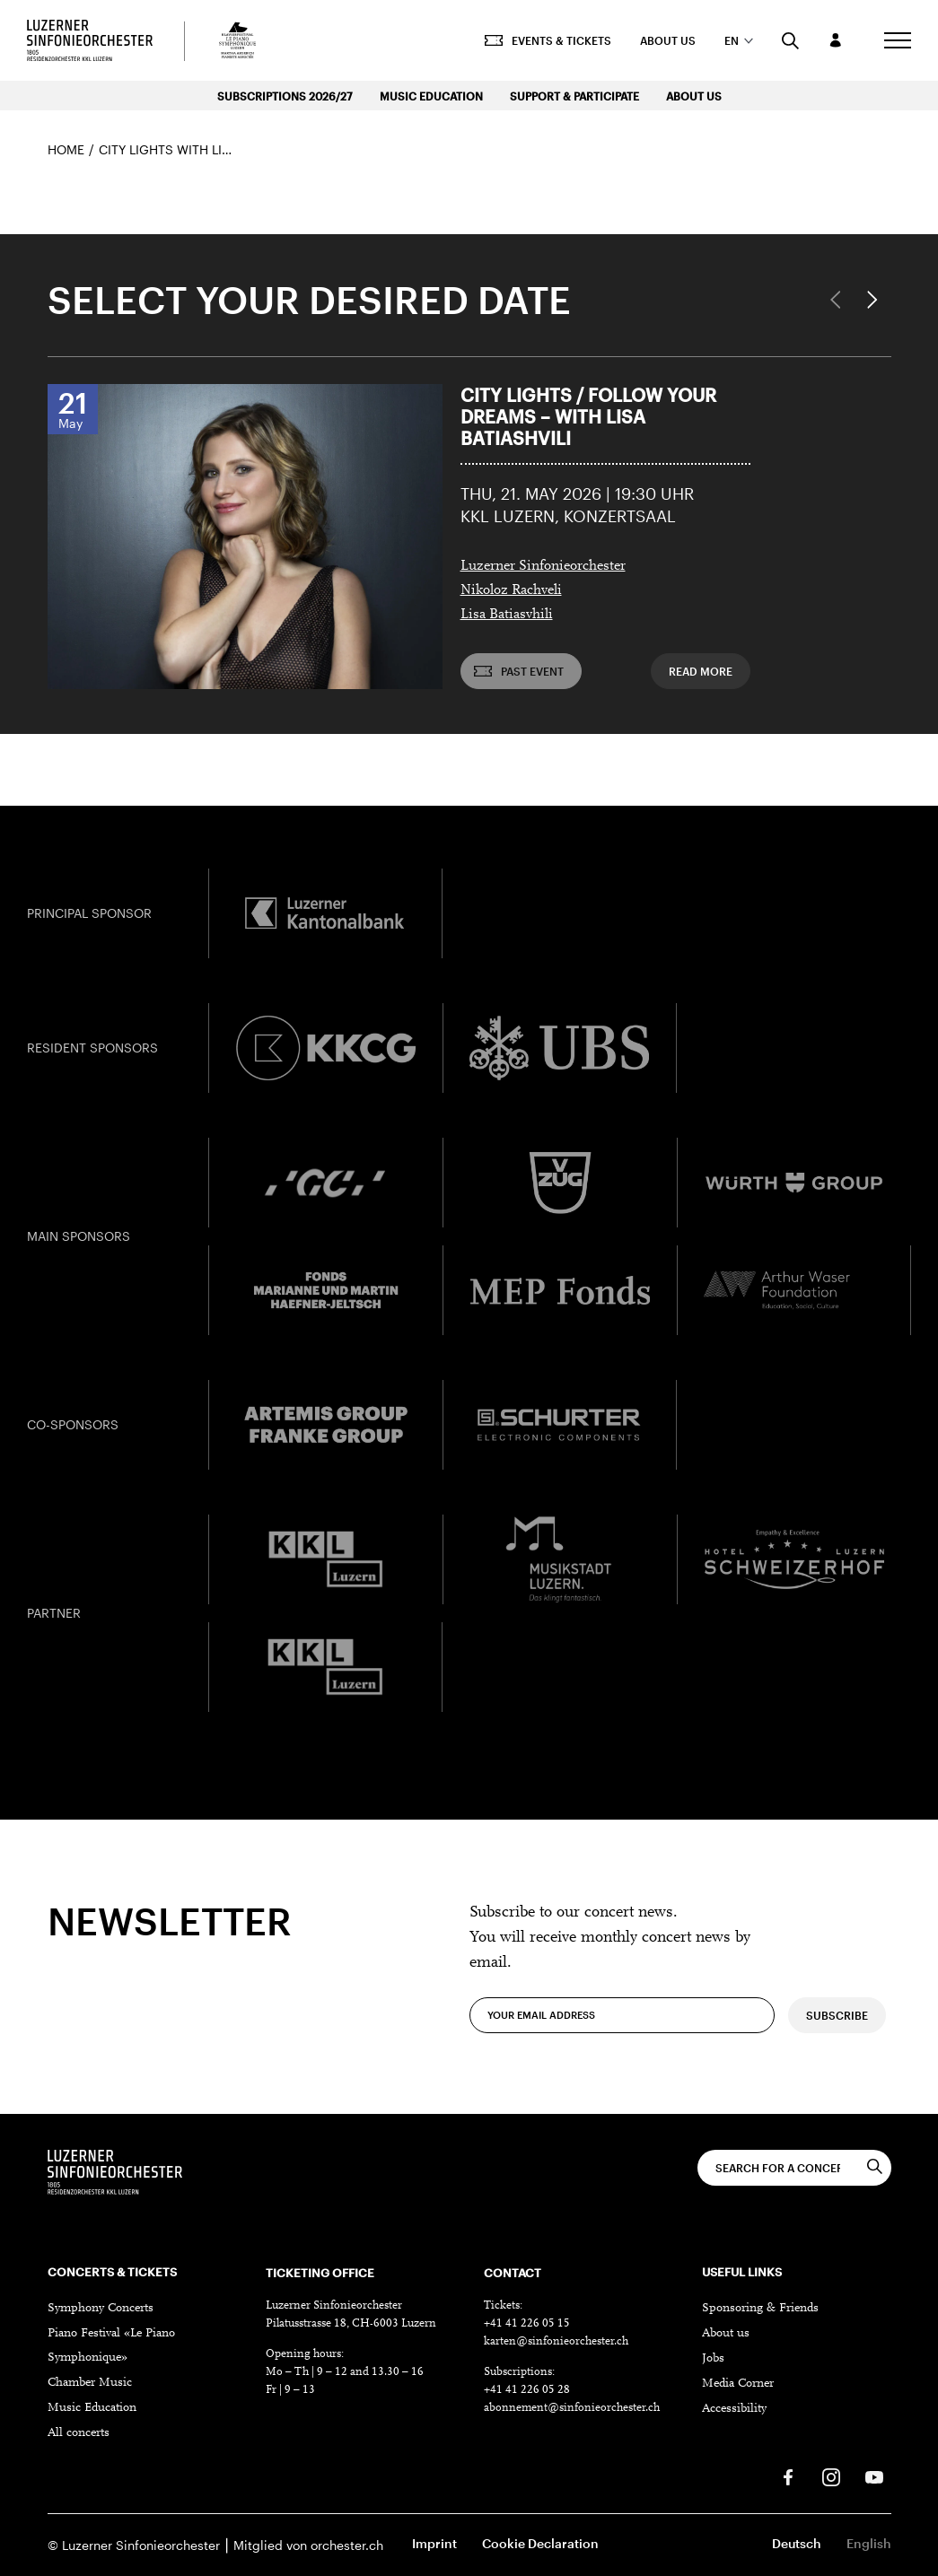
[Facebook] (788, 2477)
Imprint (434, 2543)
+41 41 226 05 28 (527, 2390)
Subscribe (837, 2042)
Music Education (431, 96)
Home (66, 149)
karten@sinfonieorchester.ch (556, 2341)
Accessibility (734, 2409)
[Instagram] (831, 2477)
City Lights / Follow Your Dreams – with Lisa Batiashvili (588, 416)
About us (668, 40)
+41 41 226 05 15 (527, 2323)
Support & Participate (574, 96)
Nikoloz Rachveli (511, 590)
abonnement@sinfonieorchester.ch (572, 2408)
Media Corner (738, 2384)
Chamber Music (90, 2383)
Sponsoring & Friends (760, 2308)
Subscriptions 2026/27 (285, 96)
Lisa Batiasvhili (506, 614)
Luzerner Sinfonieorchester (543, 566)
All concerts (79, 2433)
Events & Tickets (548, 40)
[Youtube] (874, 2477)
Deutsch (796, 2543)
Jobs (713, 2359)
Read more (700, 671)
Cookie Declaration (540, 2543)
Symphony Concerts (100, 2308)
